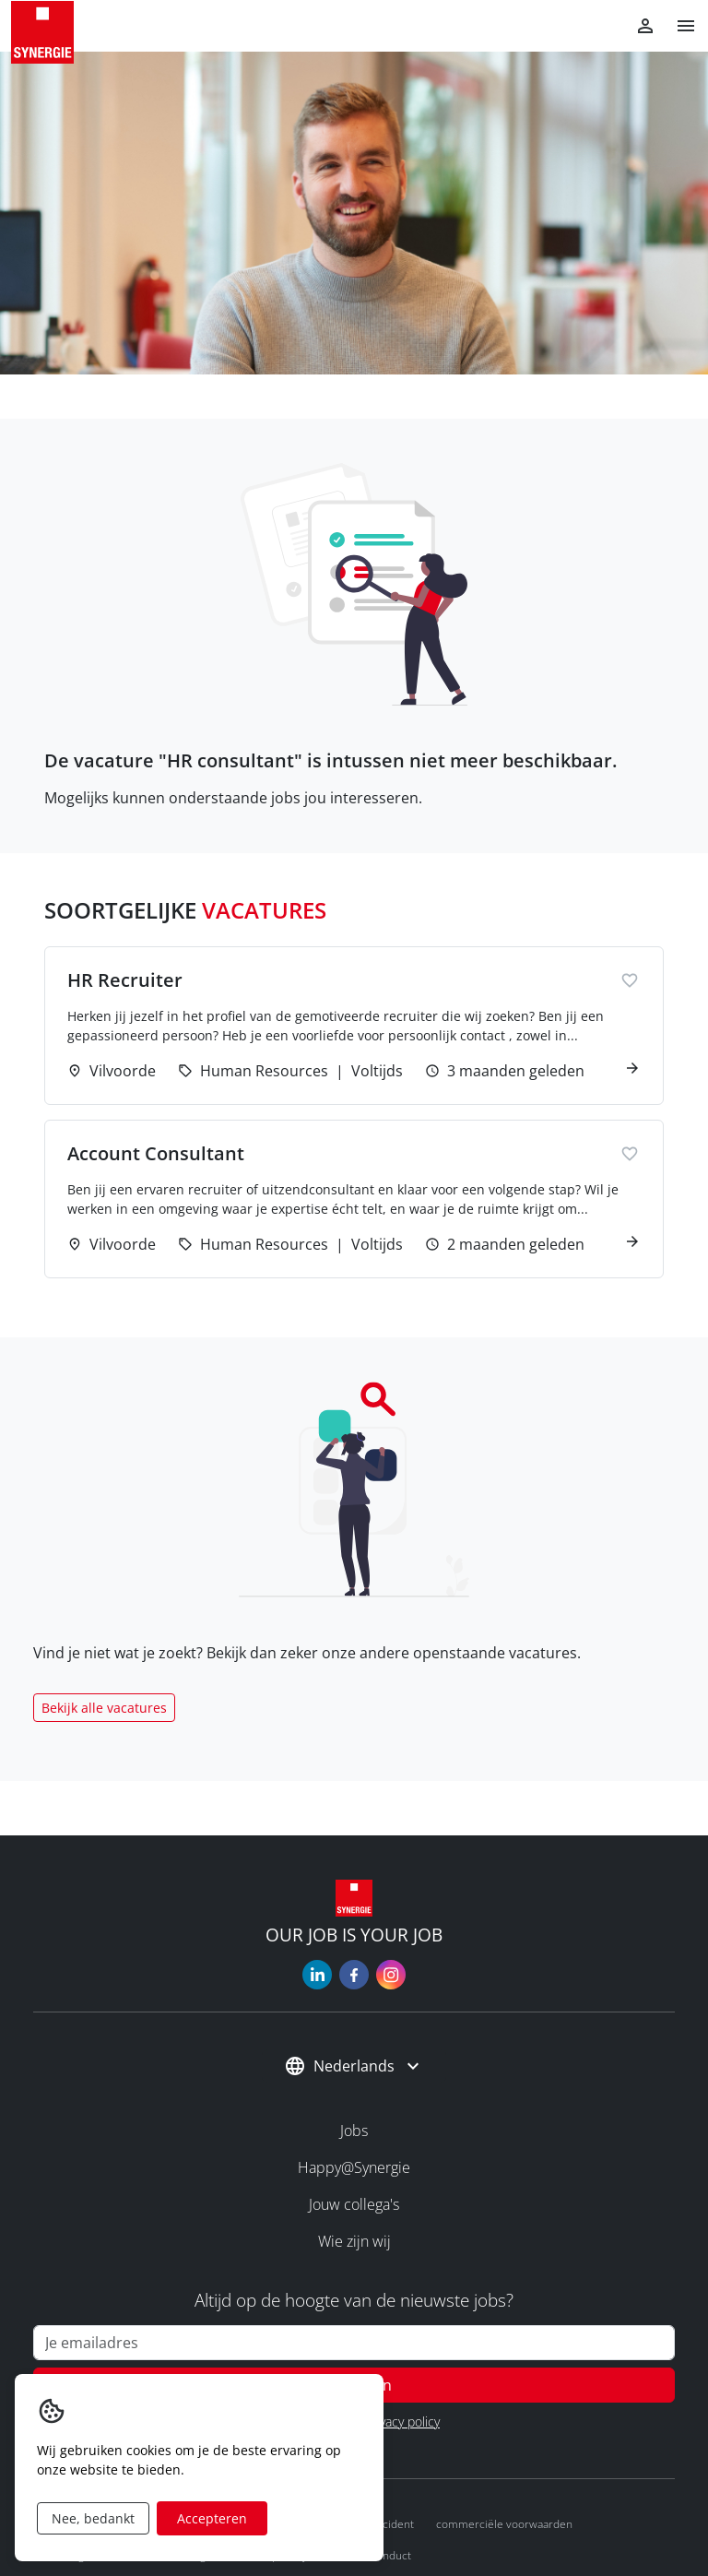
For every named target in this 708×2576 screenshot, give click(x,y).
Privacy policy (402, 2421)
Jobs (354, 2130)
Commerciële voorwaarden (504, 2524)
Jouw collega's (354, 2204)
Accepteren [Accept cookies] (212, 2518)
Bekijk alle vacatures (104, 1707)
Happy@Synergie (354, 2167)
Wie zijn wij (354, 2241)
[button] (678, 26)
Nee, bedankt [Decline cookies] (93, 2518)
